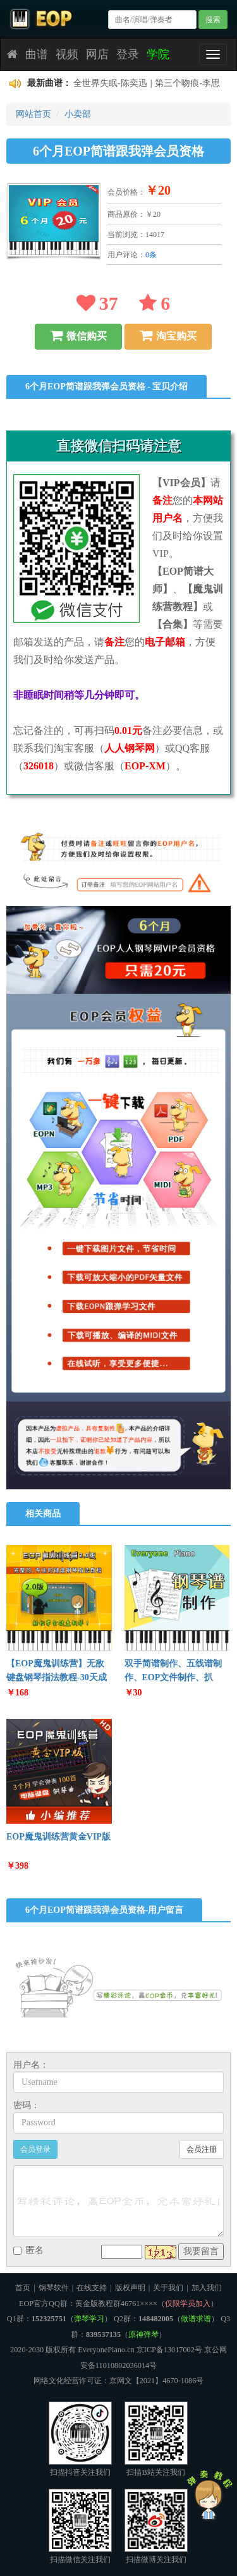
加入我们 (206, 2287)
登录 (127, 54)
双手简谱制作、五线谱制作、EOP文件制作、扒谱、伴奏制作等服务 (173, 1677)
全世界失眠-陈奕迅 (110, 83)
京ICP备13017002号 (169, 2349)
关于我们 (168, 2287)
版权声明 (130, 2287)
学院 (158, 54)
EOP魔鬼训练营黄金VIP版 (58, 1836)
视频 (67, 54)
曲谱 (36, 54)
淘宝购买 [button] (168, 336)
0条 (151, 254)
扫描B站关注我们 (156, 2439)
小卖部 (77, 114)
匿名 (28, 2250)
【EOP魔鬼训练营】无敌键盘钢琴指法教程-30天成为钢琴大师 (56, 1677)
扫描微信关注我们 (80, 2526)
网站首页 (33, 114)
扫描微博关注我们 (156, 2526)
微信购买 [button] (78, 336)
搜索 (213, 19)
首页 (22, 2287)
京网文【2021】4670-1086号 (156, 2380)
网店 (97, 54)
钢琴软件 (54, 2287)
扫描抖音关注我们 (80, 2439)
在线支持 (91, 2287)
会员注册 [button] (201, 2149)
